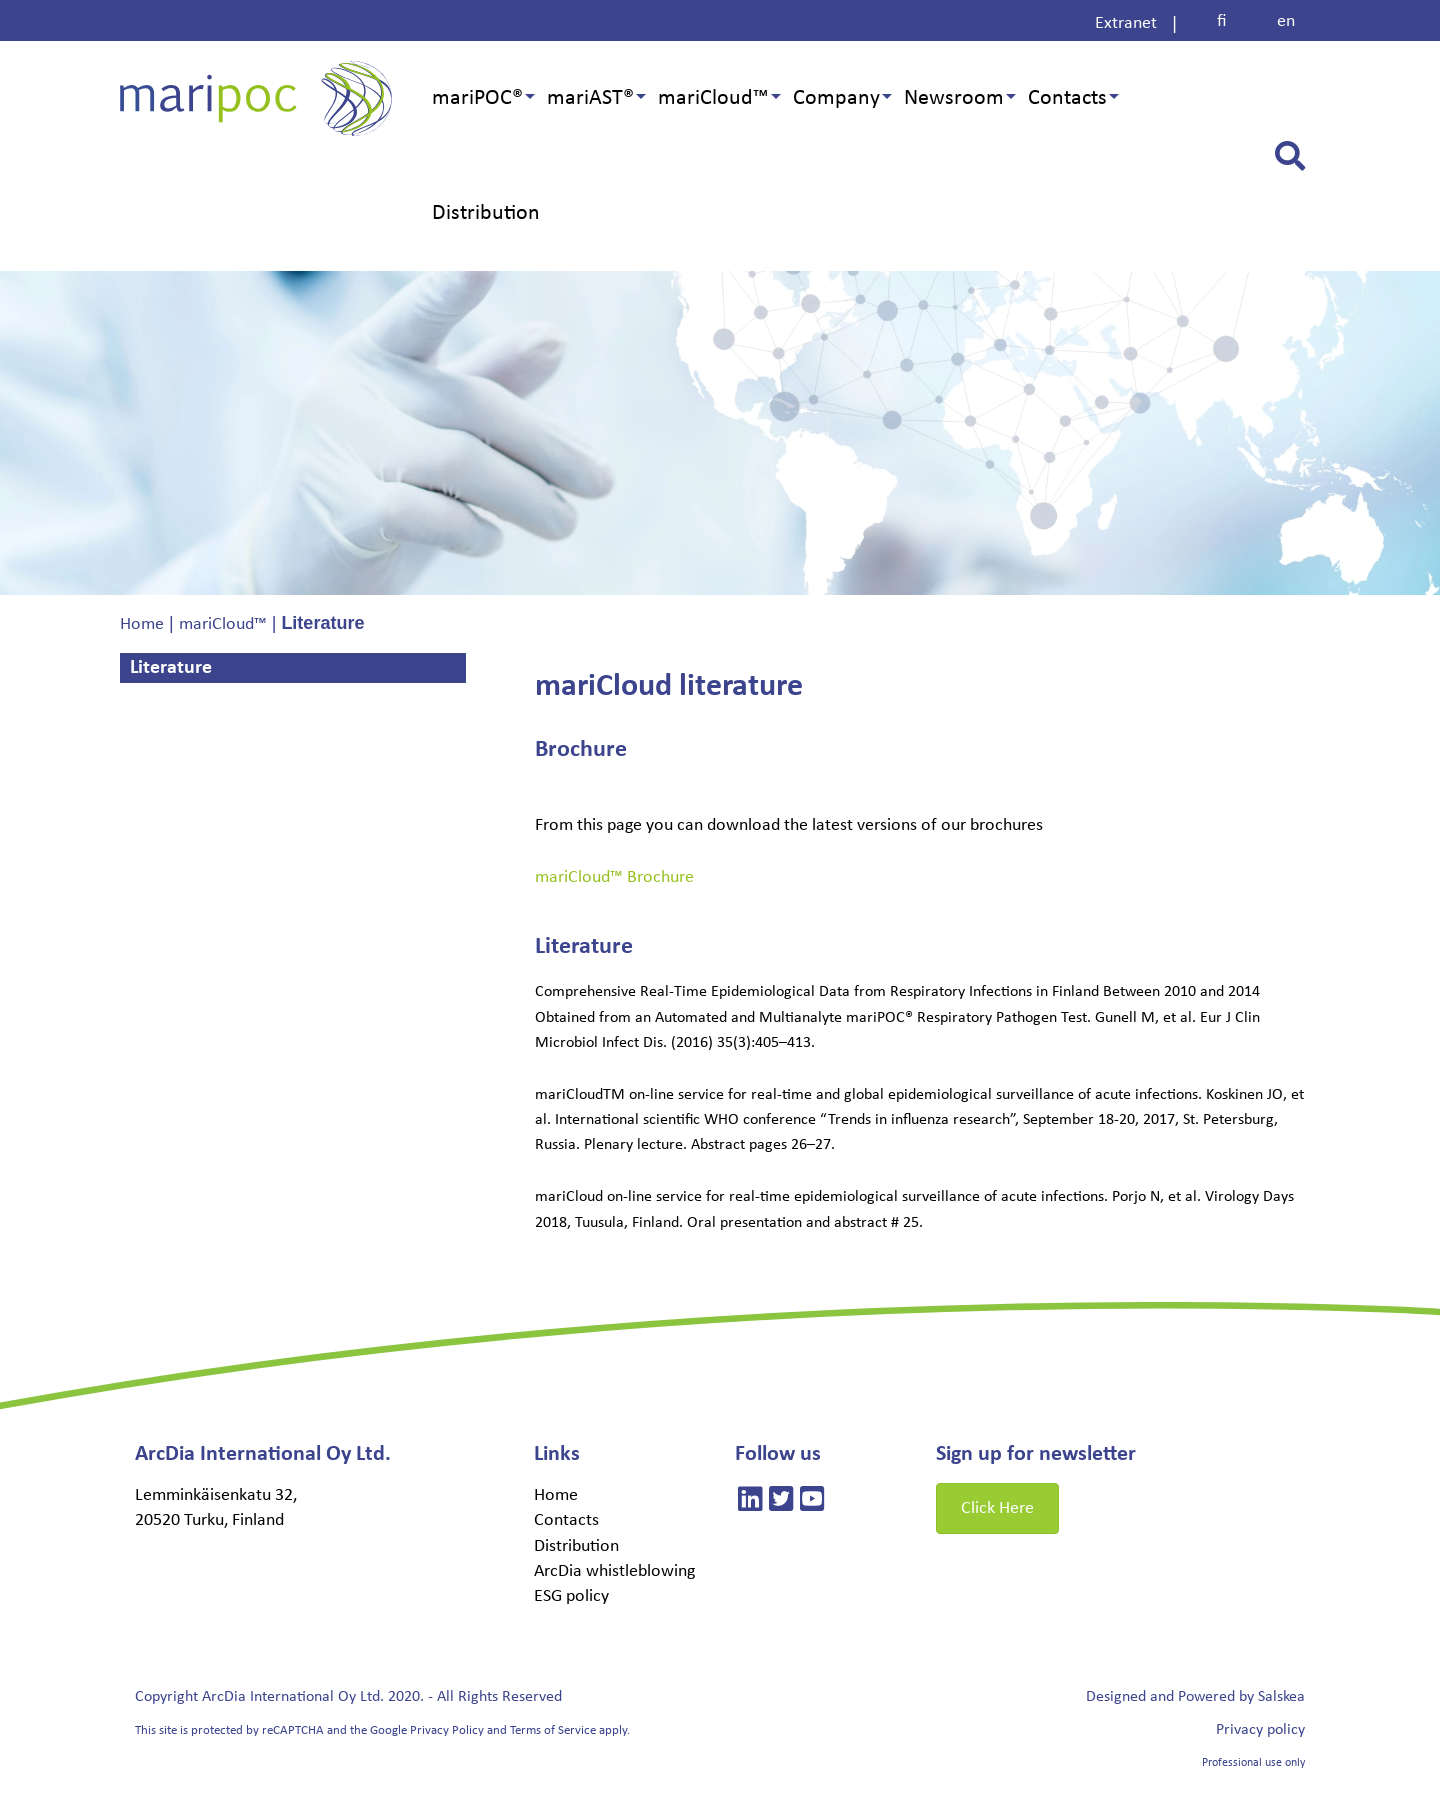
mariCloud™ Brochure (614, 877)
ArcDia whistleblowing (614, 1571)
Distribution (486, 213)
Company (836, 98)
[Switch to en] (1286, 22)
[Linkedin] (750, 1502)
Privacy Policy (447, 1730)
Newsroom (954, 98)
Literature (173, 668)
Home (556, 1495)
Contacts (1067, 98)
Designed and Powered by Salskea (1195, 1697)
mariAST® (590, 98)
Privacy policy (1260, 1730)
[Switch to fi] (1222, 22)
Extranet (1126, 23)
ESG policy (571, 1596)
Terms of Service (553, 1730)
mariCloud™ (713, 98)
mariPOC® (477, 98)
